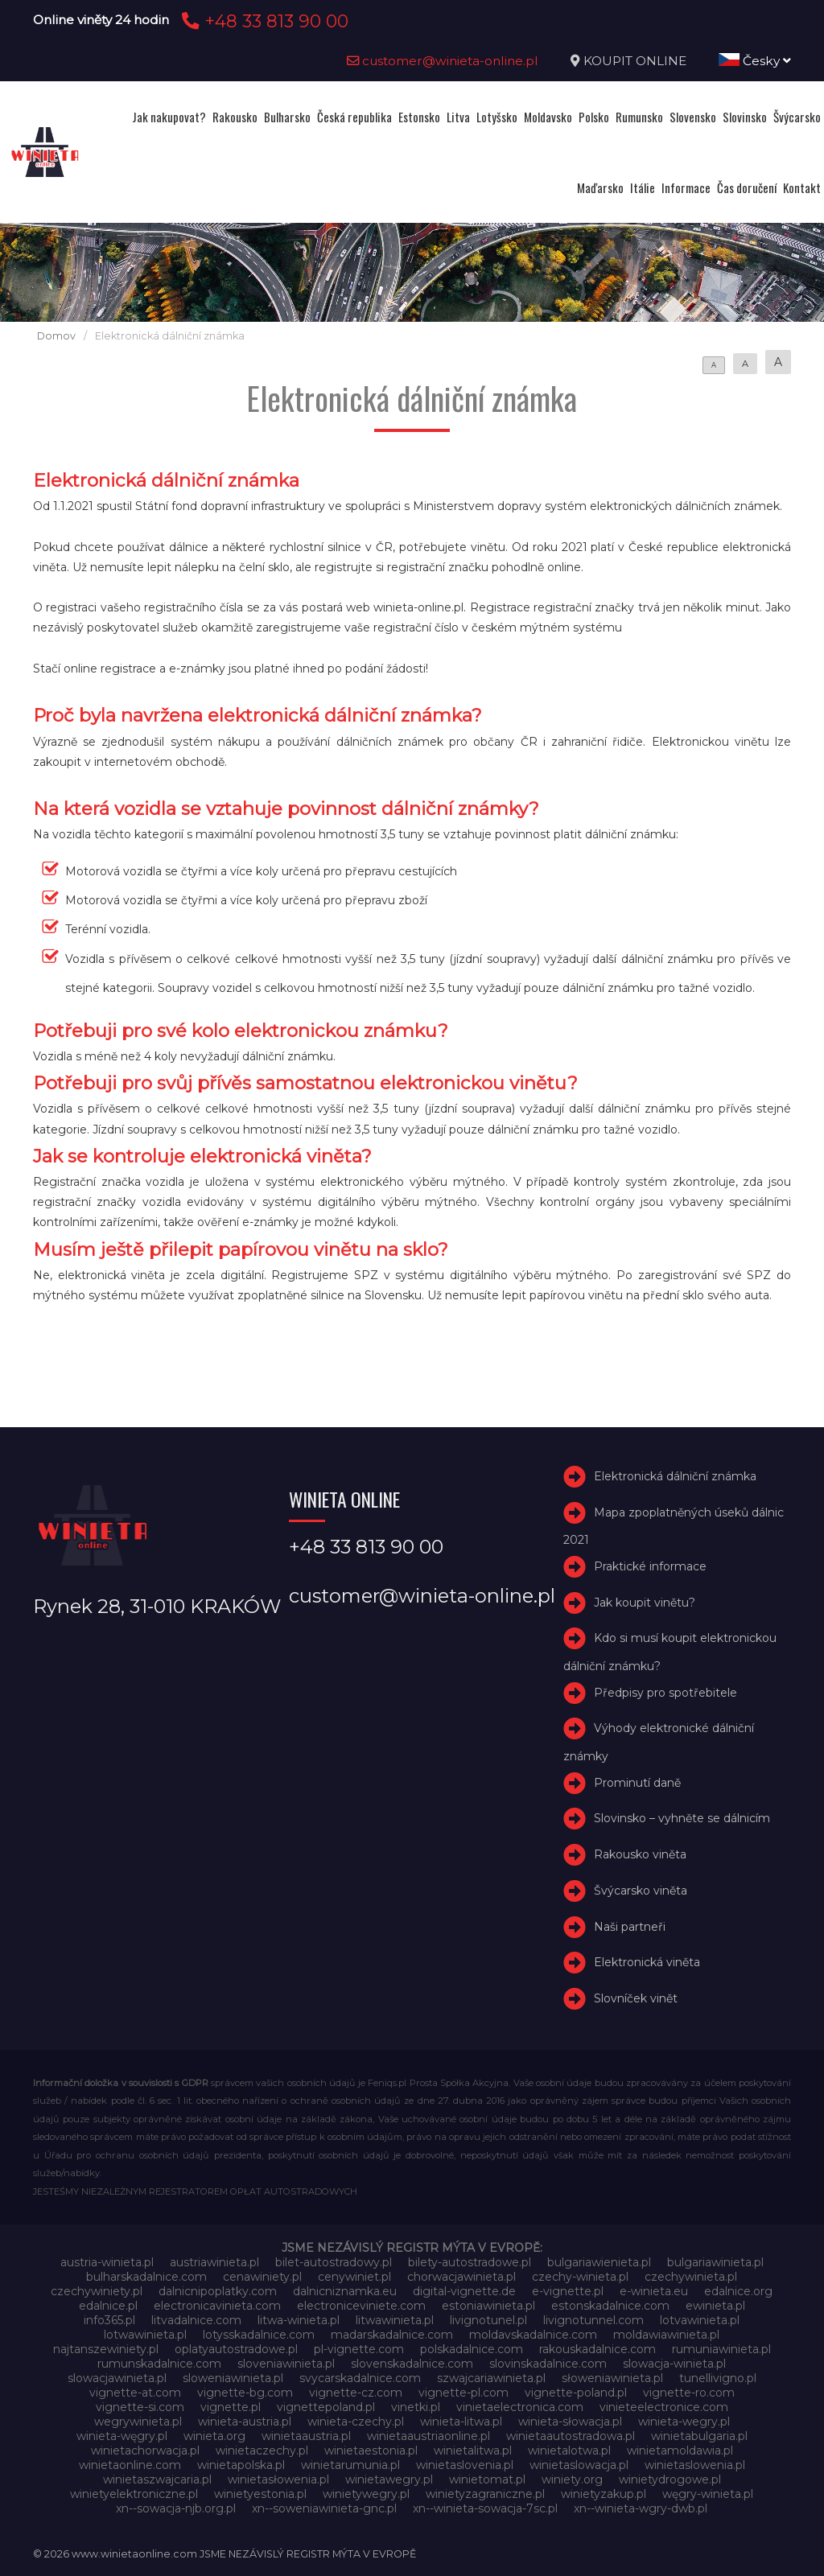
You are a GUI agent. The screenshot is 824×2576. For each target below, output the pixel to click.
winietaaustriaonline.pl (428, 2436)
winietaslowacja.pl (578, 2465)
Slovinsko (745, 117)
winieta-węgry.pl (121, 2436)
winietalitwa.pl (473, 2450)
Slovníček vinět (636, 1998)
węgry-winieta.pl (707, 2494)
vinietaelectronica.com (519, 2407)
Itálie (642, 187)
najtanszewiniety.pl (106, 2349)
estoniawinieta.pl (488, 2305)
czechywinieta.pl (691, 2276)
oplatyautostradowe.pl (236, 2349)
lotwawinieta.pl (145, 2334)
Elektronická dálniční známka (675, 1476)
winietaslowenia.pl (695, 2465)
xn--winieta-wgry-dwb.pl (640, 2508)
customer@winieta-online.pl (442, 60)
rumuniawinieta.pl (721, 2349)
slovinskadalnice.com (548, 2363)
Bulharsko (287, 117)
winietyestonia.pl (260, 2494)
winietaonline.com (130, 2465)
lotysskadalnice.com (259, 2334)
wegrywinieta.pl (138, 2421)
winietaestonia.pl (371, 2450)
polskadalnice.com (471, 2349)
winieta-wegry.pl (684, 2421)
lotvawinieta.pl (700, 2320)
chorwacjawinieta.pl (461, 2276)
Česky (755, 60)
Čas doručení (747, 187)
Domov (56, 336)
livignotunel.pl (488, 2320)
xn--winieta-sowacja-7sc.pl (485, 2508)
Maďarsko (600, 187)
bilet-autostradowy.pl (333, 2262)
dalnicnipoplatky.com (218, 2291)
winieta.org (214, 2436)
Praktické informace (650, 1566)
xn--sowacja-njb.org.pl (176, 2508)
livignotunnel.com (593, 2320)
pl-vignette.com (359, 2349)
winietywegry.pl (366, 2494)
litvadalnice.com (196, 2320)
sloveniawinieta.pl (286, 2363)
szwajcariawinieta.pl (491, 2378)
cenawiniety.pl (262, 2276)
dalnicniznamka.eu (345, 2291)
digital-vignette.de (464, 2291)
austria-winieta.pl (107, 2262)
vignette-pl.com (463, 2392)
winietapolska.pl (241, 2465)
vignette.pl (230, 2407)
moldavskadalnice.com (533, 2334)
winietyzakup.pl (603, 2494)
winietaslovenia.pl (464, 2465)
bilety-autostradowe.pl (469, 2262)
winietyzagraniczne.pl (485, 2494)
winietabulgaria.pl (699, 2436)
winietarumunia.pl (350, 2465)
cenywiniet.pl (354, 2276)
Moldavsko (548, 117)
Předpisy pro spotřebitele (665, 1692)
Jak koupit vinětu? (644, 1602)
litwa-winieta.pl (299, 2320)
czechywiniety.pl (96, 2291)
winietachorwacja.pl (145, 2450)
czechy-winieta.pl (580, 2276)
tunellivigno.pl (717, 2378)
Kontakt (802, 187)
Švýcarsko (797, 117)
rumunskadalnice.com (159, 2363)
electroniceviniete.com (361, 2305)
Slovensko (693, 117)
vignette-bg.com (245, 2392)
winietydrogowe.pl (670, 2479)
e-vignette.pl (568, 2291)
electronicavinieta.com (217, 2305)
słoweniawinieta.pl (612, 2378)
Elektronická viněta (647, 1963)
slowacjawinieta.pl (117, 2378)
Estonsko (419, 117)
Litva (458, 117)
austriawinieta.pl (214, 2262)
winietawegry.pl (389, 2479)
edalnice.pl (108, 2305)
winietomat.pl (487, 2479)
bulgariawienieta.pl (599, 2262)
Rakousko (235, 117)
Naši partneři (629, 1927)
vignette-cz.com (355, 2392)
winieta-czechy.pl (355, 2421)
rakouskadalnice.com (597, 2349)
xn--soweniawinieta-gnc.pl (324, 2508)
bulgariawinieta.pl (715, 2262)
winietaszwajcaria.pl (157, 2479)
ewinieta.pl (715, 2305)
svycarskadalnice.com (360, 2378)
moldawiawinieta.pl (666, 2334)
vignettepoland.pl (326, 2407)
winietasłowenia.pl (278, 2479)
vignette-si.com (140, 2407)
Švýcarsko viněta (640, 1890)
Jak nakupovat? (169, 117)
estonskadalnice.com (610, 2305)
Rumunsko (639, 117)
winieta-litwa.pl (461, 2421)
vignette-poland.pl (576, 2392)
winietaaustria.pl (306, 2436)
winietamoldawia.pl (680, 2450)
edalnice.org (738, 2291)
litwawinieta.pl (395, 2320)
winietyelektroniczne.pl (134, 2494)
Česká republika (354, 117)
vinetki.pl (415, 2407)
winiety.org (572, 2479)
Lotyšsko (496, 117)
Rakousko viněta (640, 1854)
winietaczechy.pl (262, 2450)
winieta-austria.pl (244, 2421)
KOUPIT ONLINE (634, 60)
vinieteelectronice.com (663, 2407)
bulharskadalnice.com (146, 2276)
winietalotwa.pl (569, 2450)
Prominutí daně (637, 1783)
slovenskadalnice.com (412, 2363)
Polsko (594, 117)
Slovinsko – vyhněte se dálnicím (682, 1818)
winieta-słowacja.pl (570, 2421)
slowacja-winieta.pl (674, 2363)
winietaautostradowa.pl (570, 2436)
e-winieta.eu (654, 2291)
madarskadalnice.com (392, 2334)
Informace (686, 187)
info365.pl (109, 2320)
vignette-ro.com (689, 2392)
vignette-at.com (135, 2392)
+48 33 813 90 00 (262, 20)
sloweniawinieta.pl (233, 2378)
